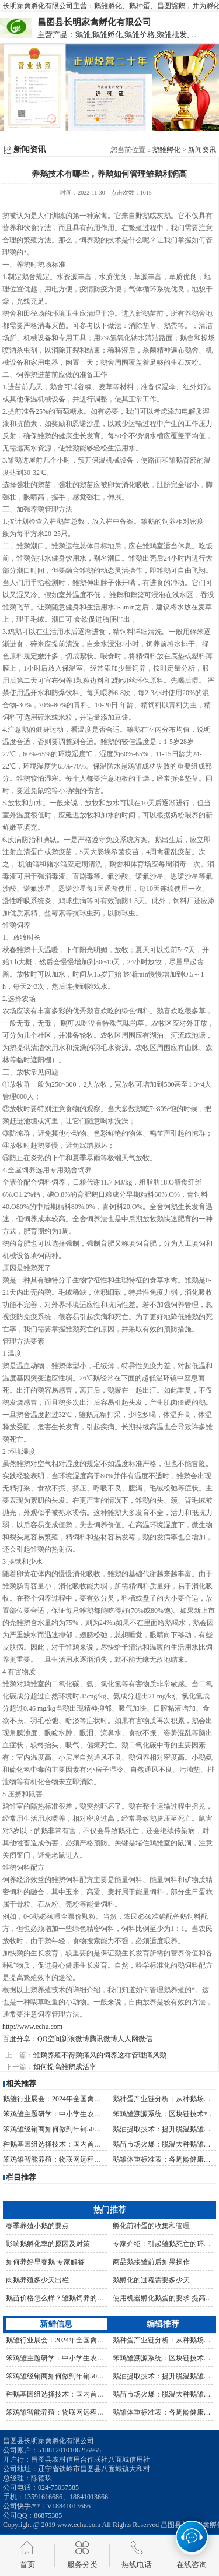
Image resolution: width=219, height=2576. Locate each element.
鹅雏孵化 (166, 150)
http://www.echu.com (32, 2026)
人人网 (127, 2039)
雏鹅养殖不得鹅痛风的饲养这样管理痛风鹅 (99, 2055)
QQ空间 (49, 2039)
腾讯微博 (103, 2039)
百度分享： (19, 2039)
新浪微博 (75, 2039)
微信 (145, 2039)
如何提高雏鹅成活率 (64, 2067)
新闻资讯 (202, 150)
